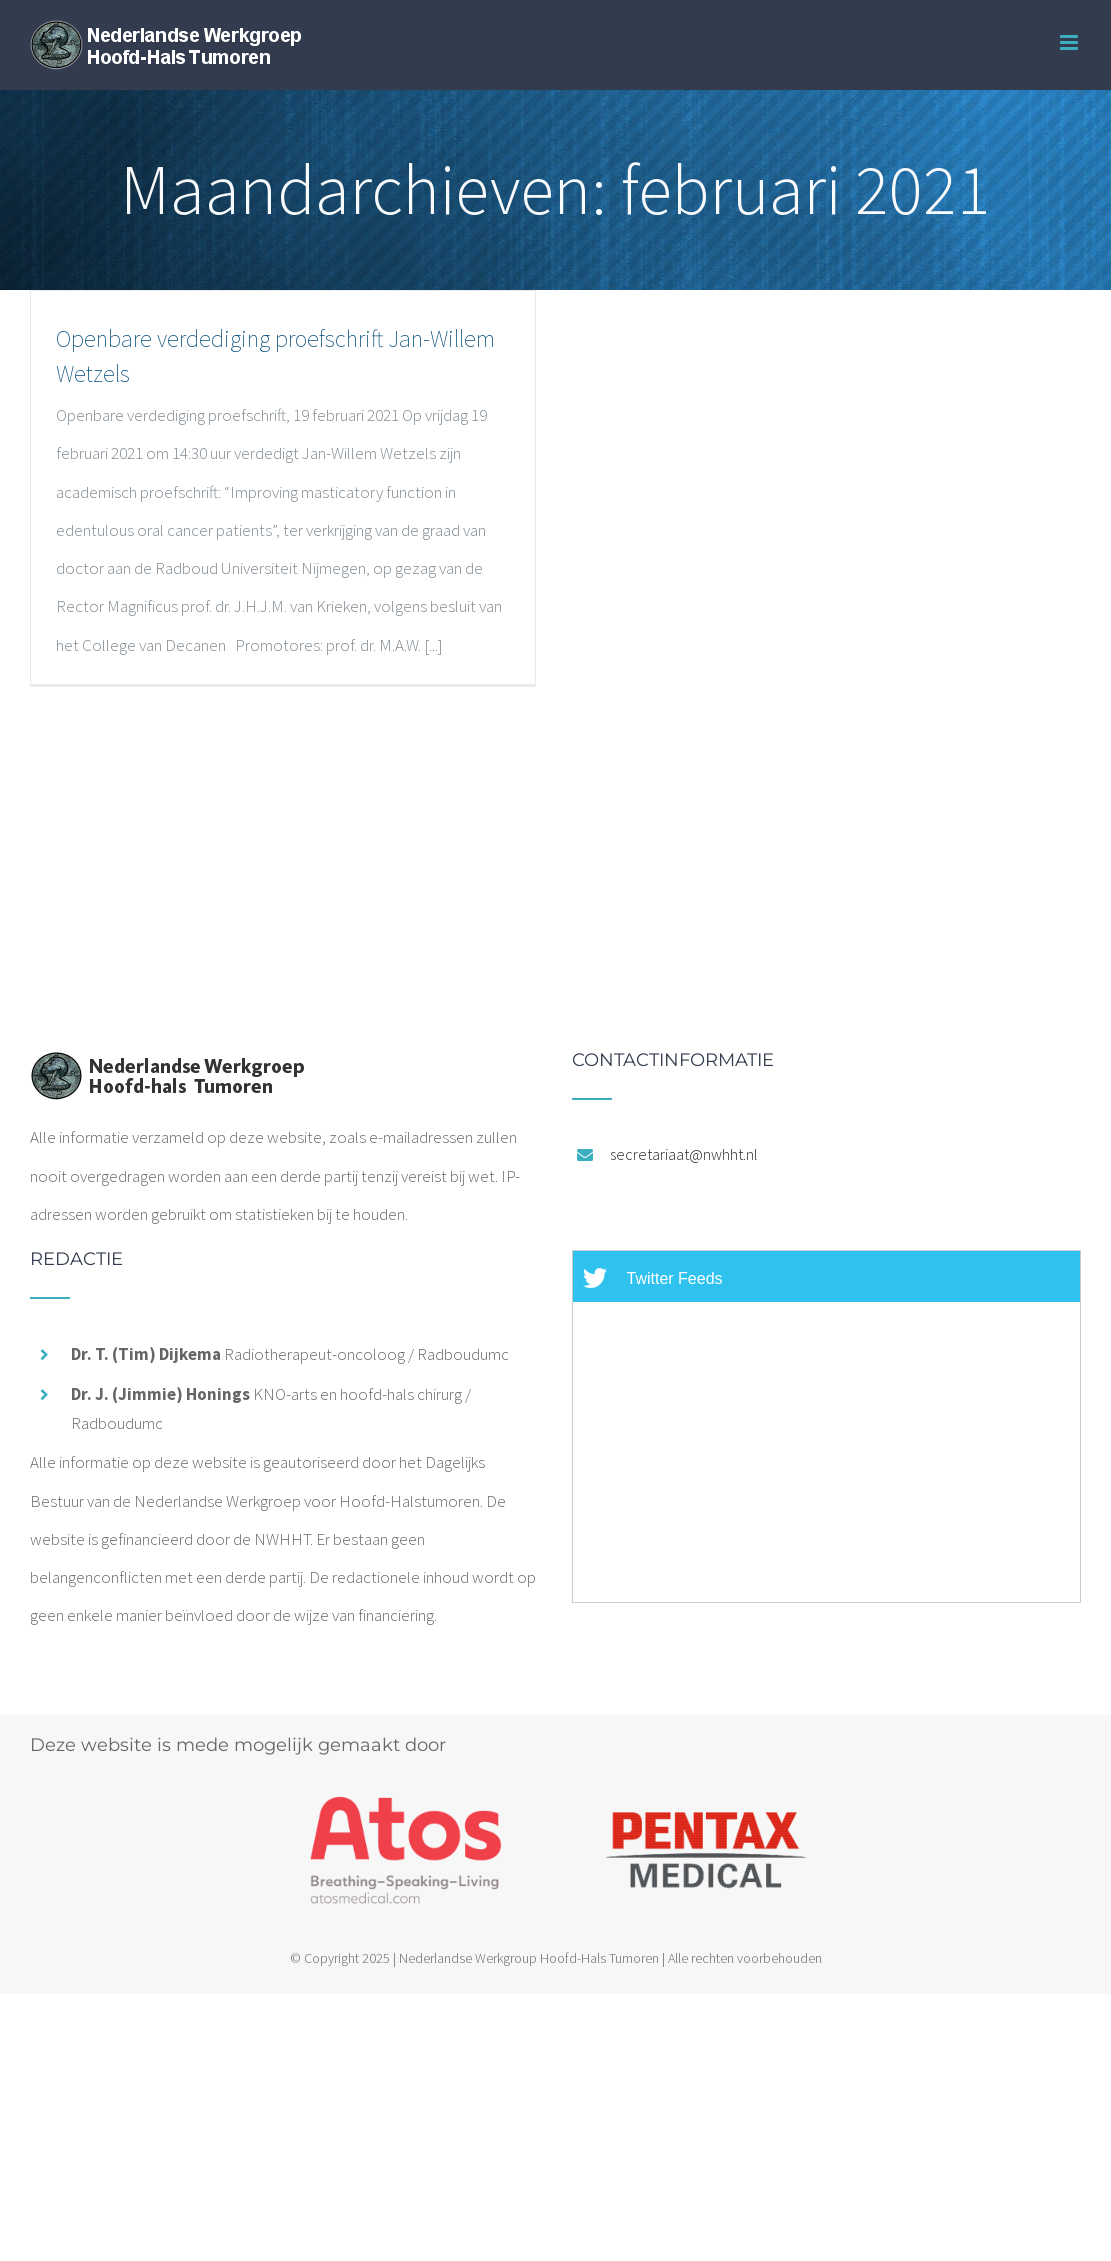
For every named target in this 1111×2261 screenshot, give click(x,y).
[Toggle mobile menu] (1070, 42)
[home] (167, 1070)
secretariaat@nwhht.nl (684, 1154)
